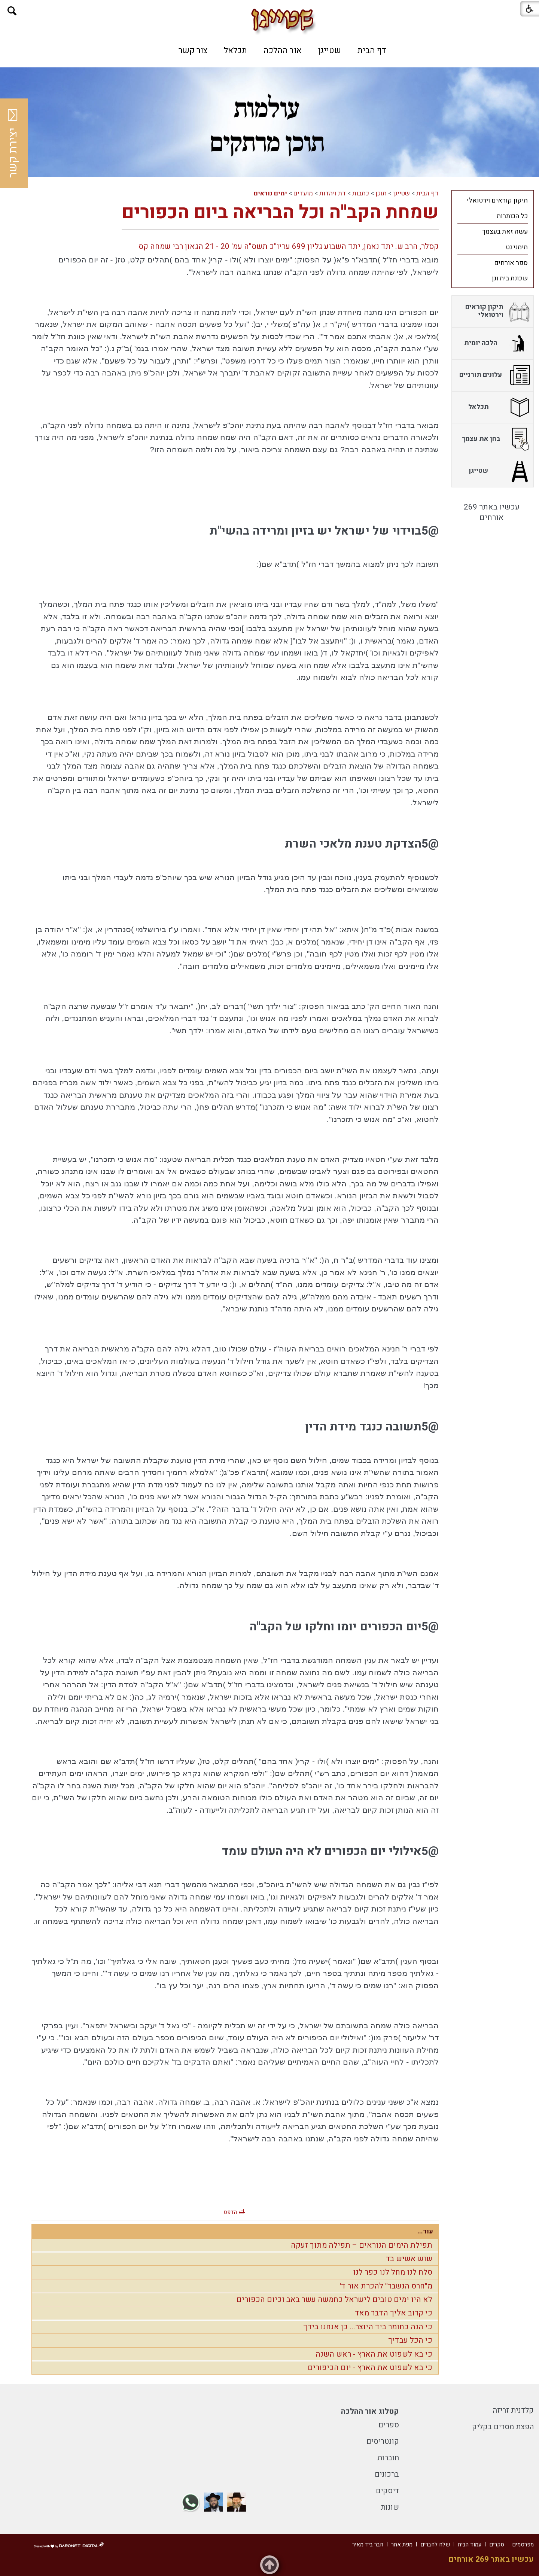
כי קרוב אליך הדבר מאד (393, 2313)
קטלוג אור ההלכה (370, 2411)
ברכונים (387, 2474)
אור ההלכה (283, 51)
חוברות (388, 2457)
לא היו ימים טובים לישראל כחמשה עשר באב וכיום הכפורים (334, 2299)
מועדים (303, 193)
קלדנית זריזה (513, 2410)
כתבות (360, 193)
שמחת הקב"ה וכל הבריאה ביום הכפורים (280, 212)
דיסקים (387, 2490)
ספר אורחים (511, 263)
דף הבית (371, 51)
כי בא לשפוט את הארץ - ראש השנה (374, 2354)
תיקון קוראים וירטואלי (497, 200)
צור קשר (193, 51)
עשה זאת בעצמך (505, 231)
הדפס (230, 2212)
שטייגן (329, 51)
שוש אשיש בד (409, 2259)
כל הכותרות (512, 216)
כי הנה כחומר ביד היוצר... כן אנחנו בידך (367, 2327)
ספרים (388, 2425)
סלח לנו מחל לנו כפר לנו (392, 2272)
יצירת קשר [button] (13, 143)
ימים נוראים (270, 193)
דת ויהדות (332, 193)
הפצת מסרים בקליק (503, 2426)
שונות (390, 2507)
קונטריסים (382, 2441)
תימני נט (517, 247)
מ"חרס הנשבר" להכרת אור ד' (385, 2286)
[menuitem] (372, 50)
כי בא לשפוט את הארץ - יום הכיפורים (370, 2367)
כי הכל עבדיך (410, 2340)
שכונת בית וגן (510, 278)
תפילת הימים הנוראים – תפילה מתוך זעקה (361, 2245)
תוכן (381, 193)
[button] (12, 11)
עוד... (425, 2231)
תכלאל (235, 51)
